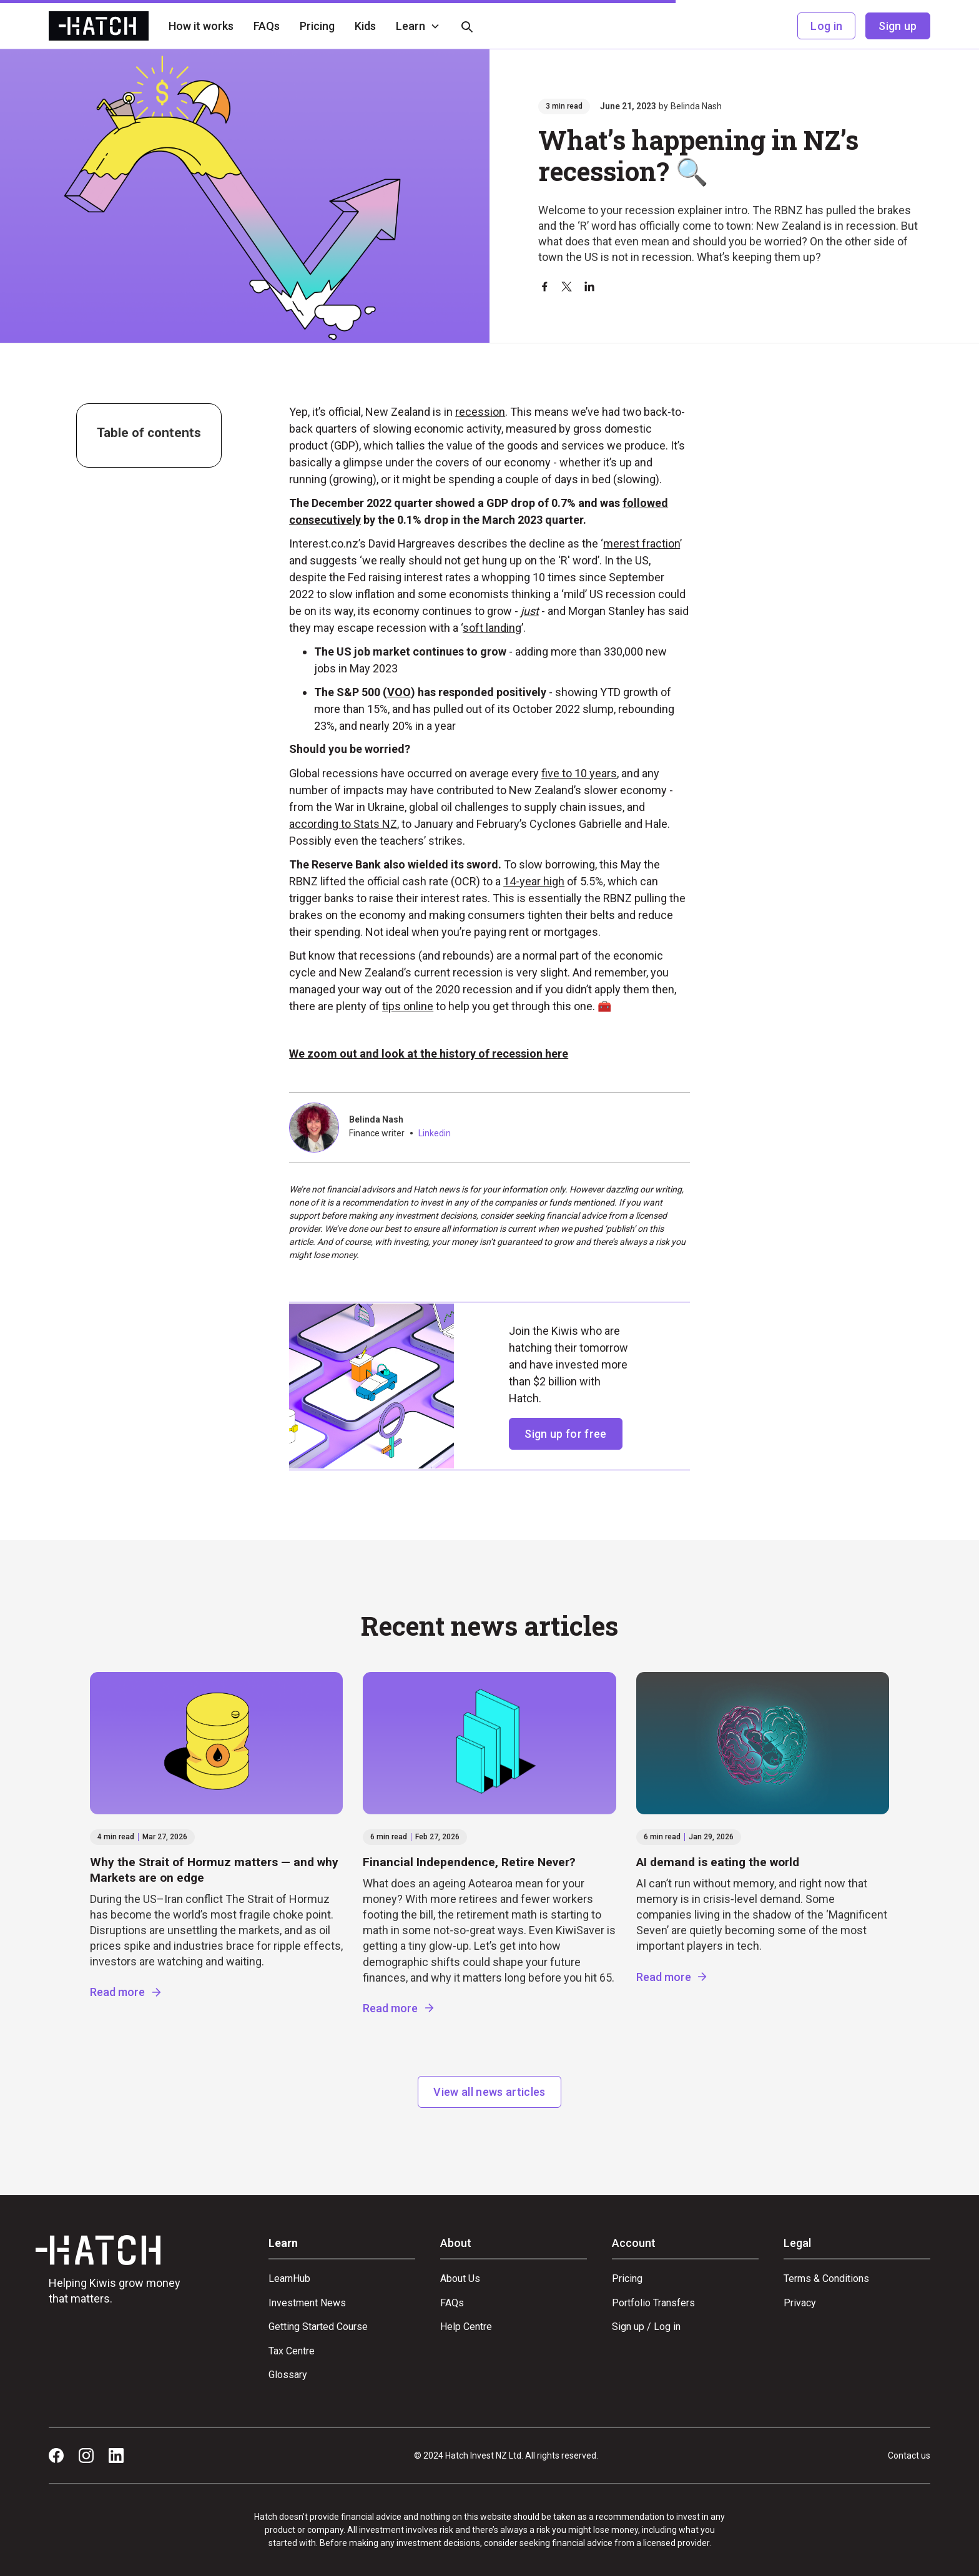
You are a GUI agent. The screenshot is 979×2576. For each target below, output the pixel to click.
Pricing (317, 25)
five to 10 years (579, 773)
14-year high (533, 881)
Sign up (897, 25)
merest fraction (641, 543)
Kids (365, 25)
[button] (418, 26)
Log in (826, 25)
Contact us (909, 2455)
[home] (99, 26)
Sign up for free (565, 1433)
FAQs (266, 25)
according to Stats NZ (343, 823)
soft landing (492, 627)
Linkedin (434, 1133)
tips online (407, 1006)
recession (480, 411)
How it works (201, 25)
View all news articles (489, 2091)
